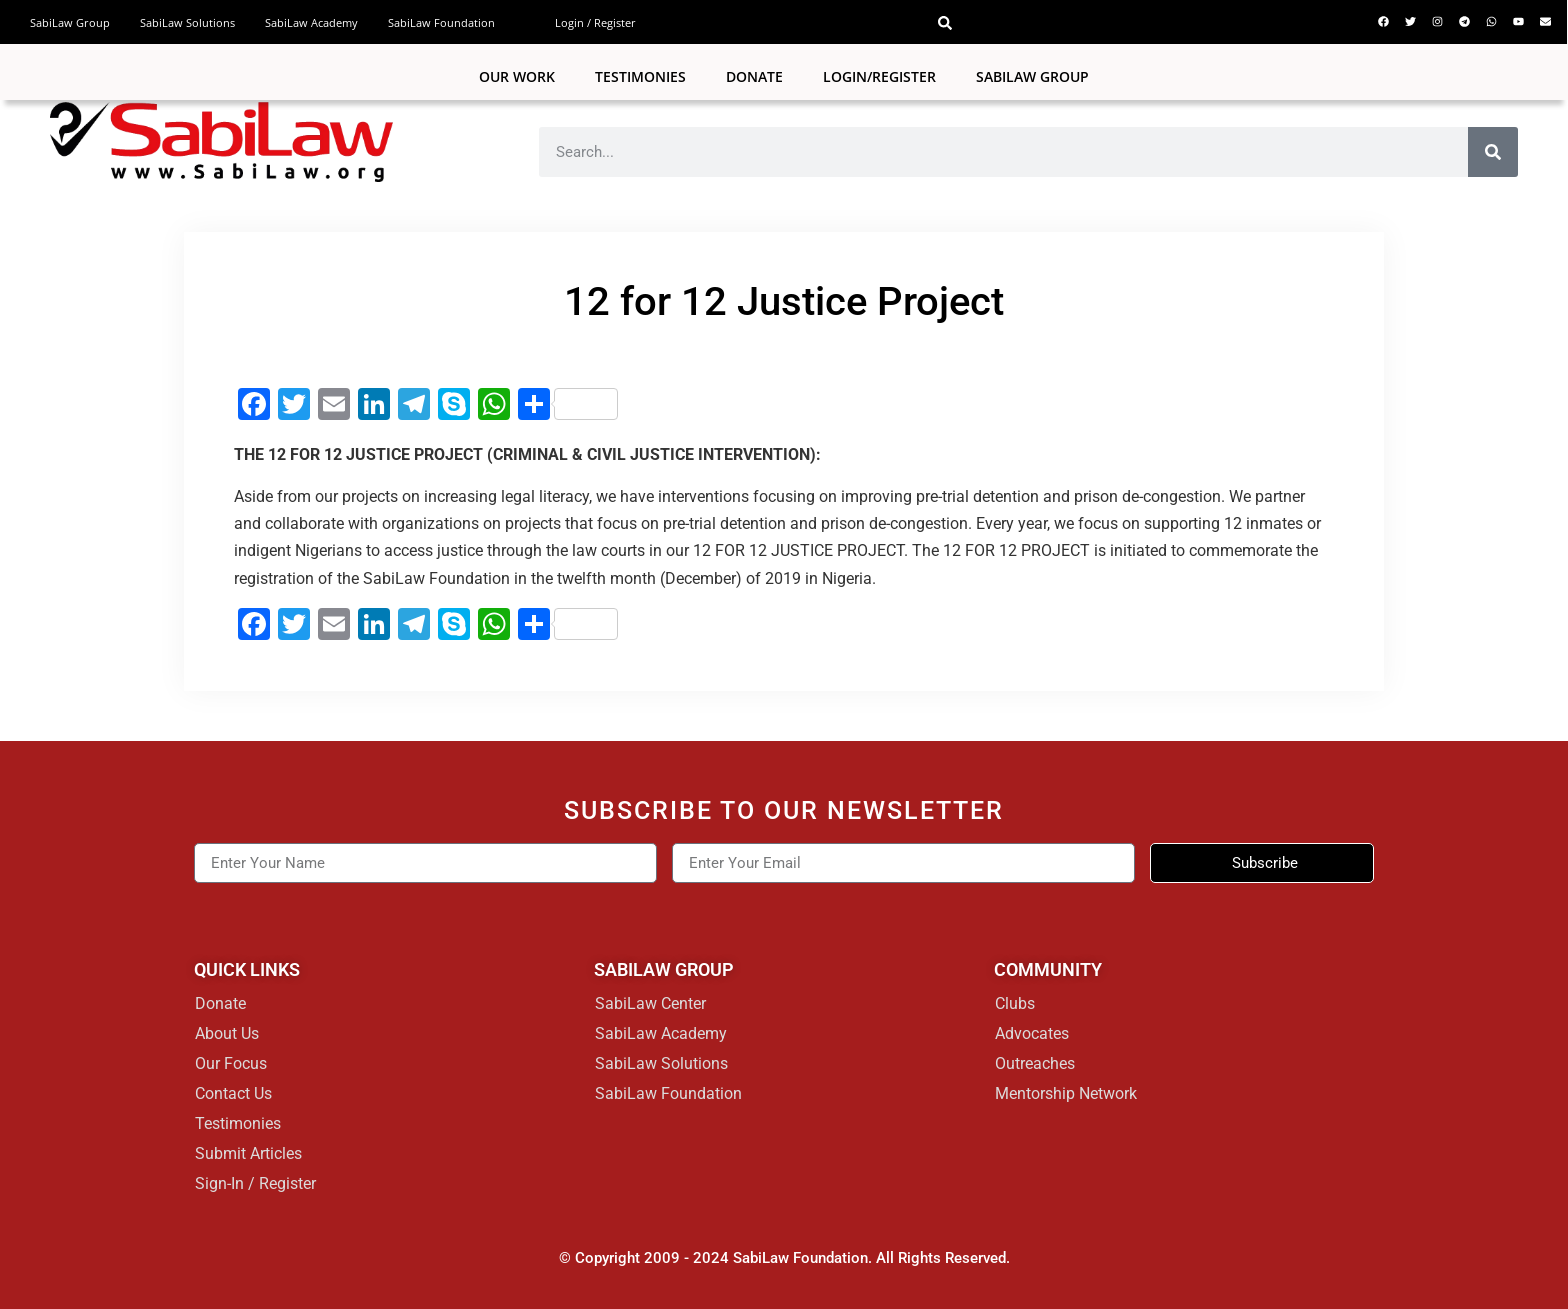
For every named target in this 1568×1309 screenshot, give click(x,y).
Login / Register (595, 22)
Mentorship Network (1066, 1093)
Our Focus (231, 1063)
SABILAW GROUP (1032, 76)
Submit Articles (248, 1153)
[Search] (1493, 152)
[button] (945, 23)
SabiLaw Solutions (187, 22)
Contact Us (233, 1093)
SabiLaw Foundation (441, 22)
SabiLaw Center (650, 1003)
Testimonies (640, 76)
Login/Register (879, 76)
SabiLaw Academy (311, 22)
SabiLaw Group (70, 22)
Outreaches (1035, 1063)
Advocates (1032, 1033)
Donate (754, 76)
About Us (227, 1033)
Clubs (1015, 1003)
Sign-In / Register (255, 1183)
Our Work (517, 76)
